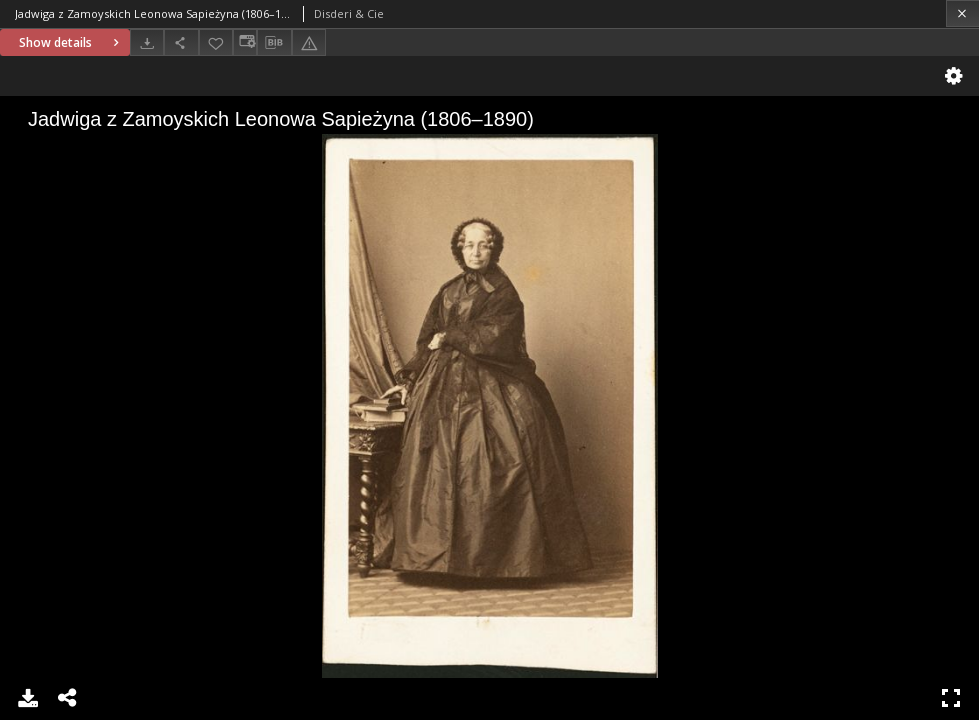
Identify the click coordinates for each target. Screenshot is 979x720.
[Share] (181, 42)
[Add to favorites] (216, 42)
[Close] (962, 13)
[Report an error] (309, 42)
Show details (71, 42)
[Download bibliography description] (274, 43)
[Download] (147, 42)
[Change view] (245, 42)
